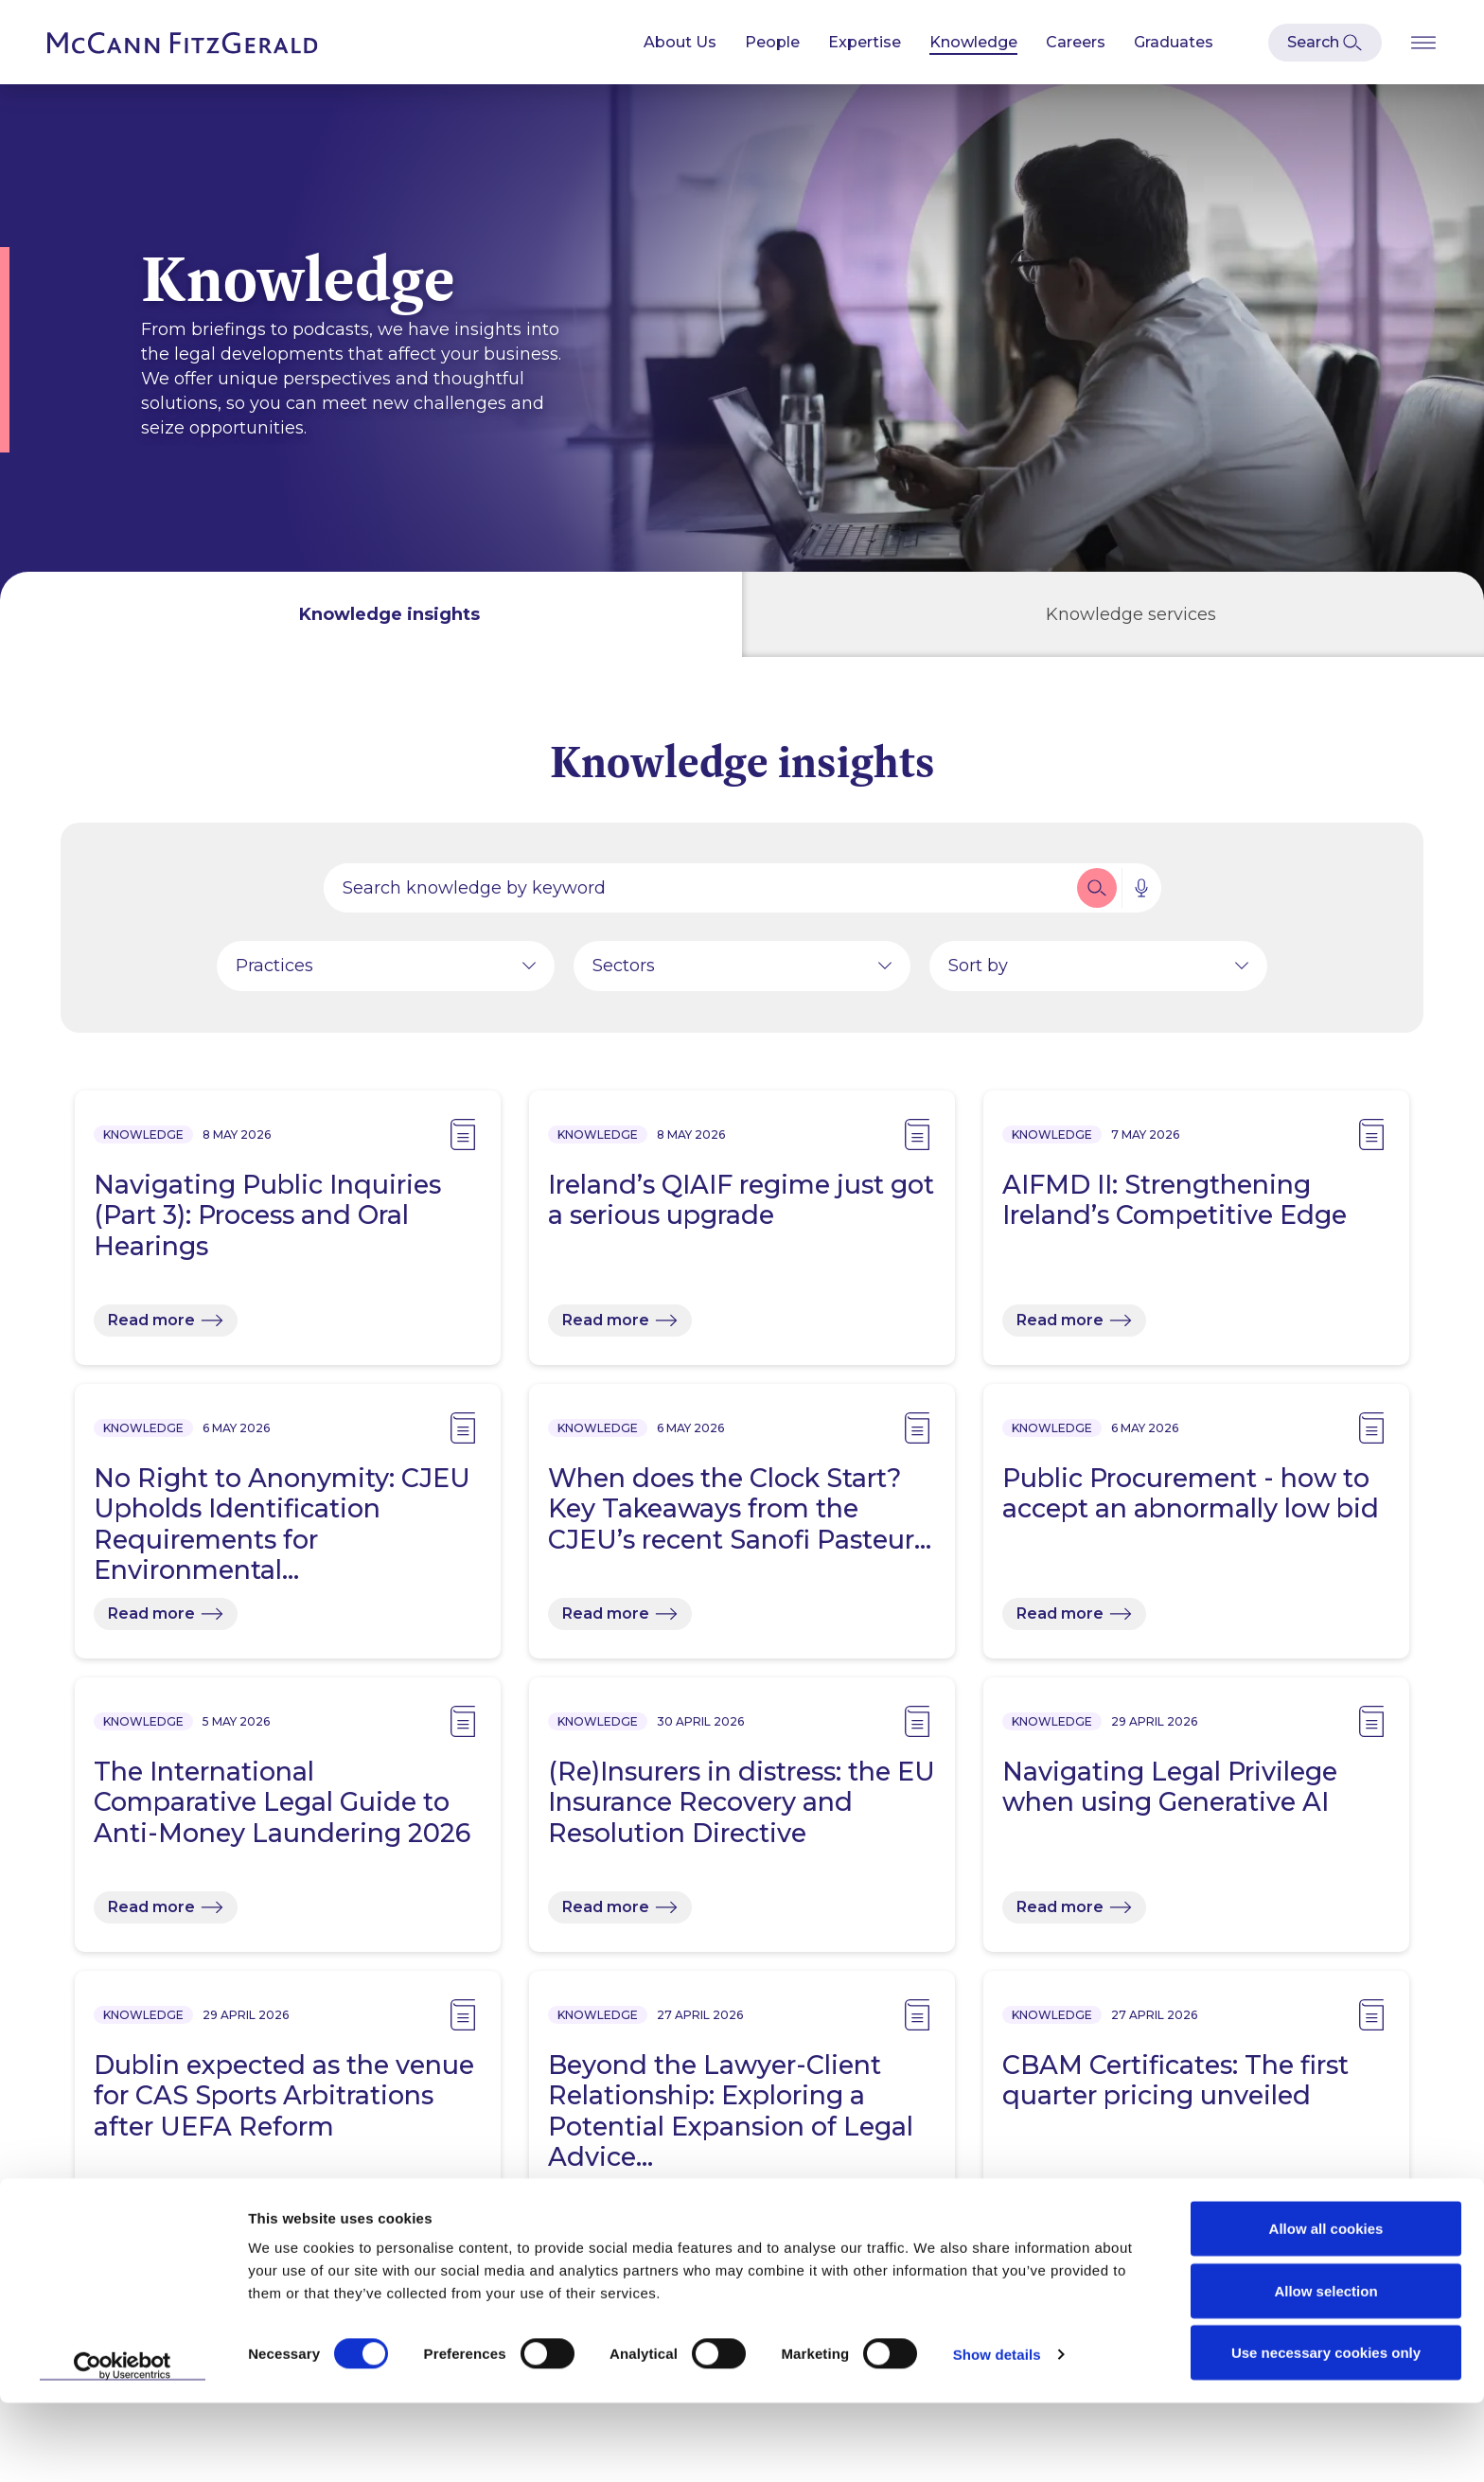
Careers (1075, 42)
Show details (997, 2433)
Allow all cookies (1326, 2307)
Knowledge (973, 42)
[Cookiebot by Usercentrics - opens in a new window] (122, 2445)
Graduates (1173, 42)
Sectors (623, 970)
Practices (274, 970)
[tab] (371, 614)
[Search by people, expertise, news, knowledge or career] (698, 892)
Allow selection (1325, 2370)
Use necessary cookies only (1326, 2431)
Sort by (978, 970)
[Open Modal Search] (1325, 43)
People (772, 42)
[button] (1097, 893)
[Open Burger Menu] (1423, 42)
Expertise (864, 42)
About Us (680, 42)
